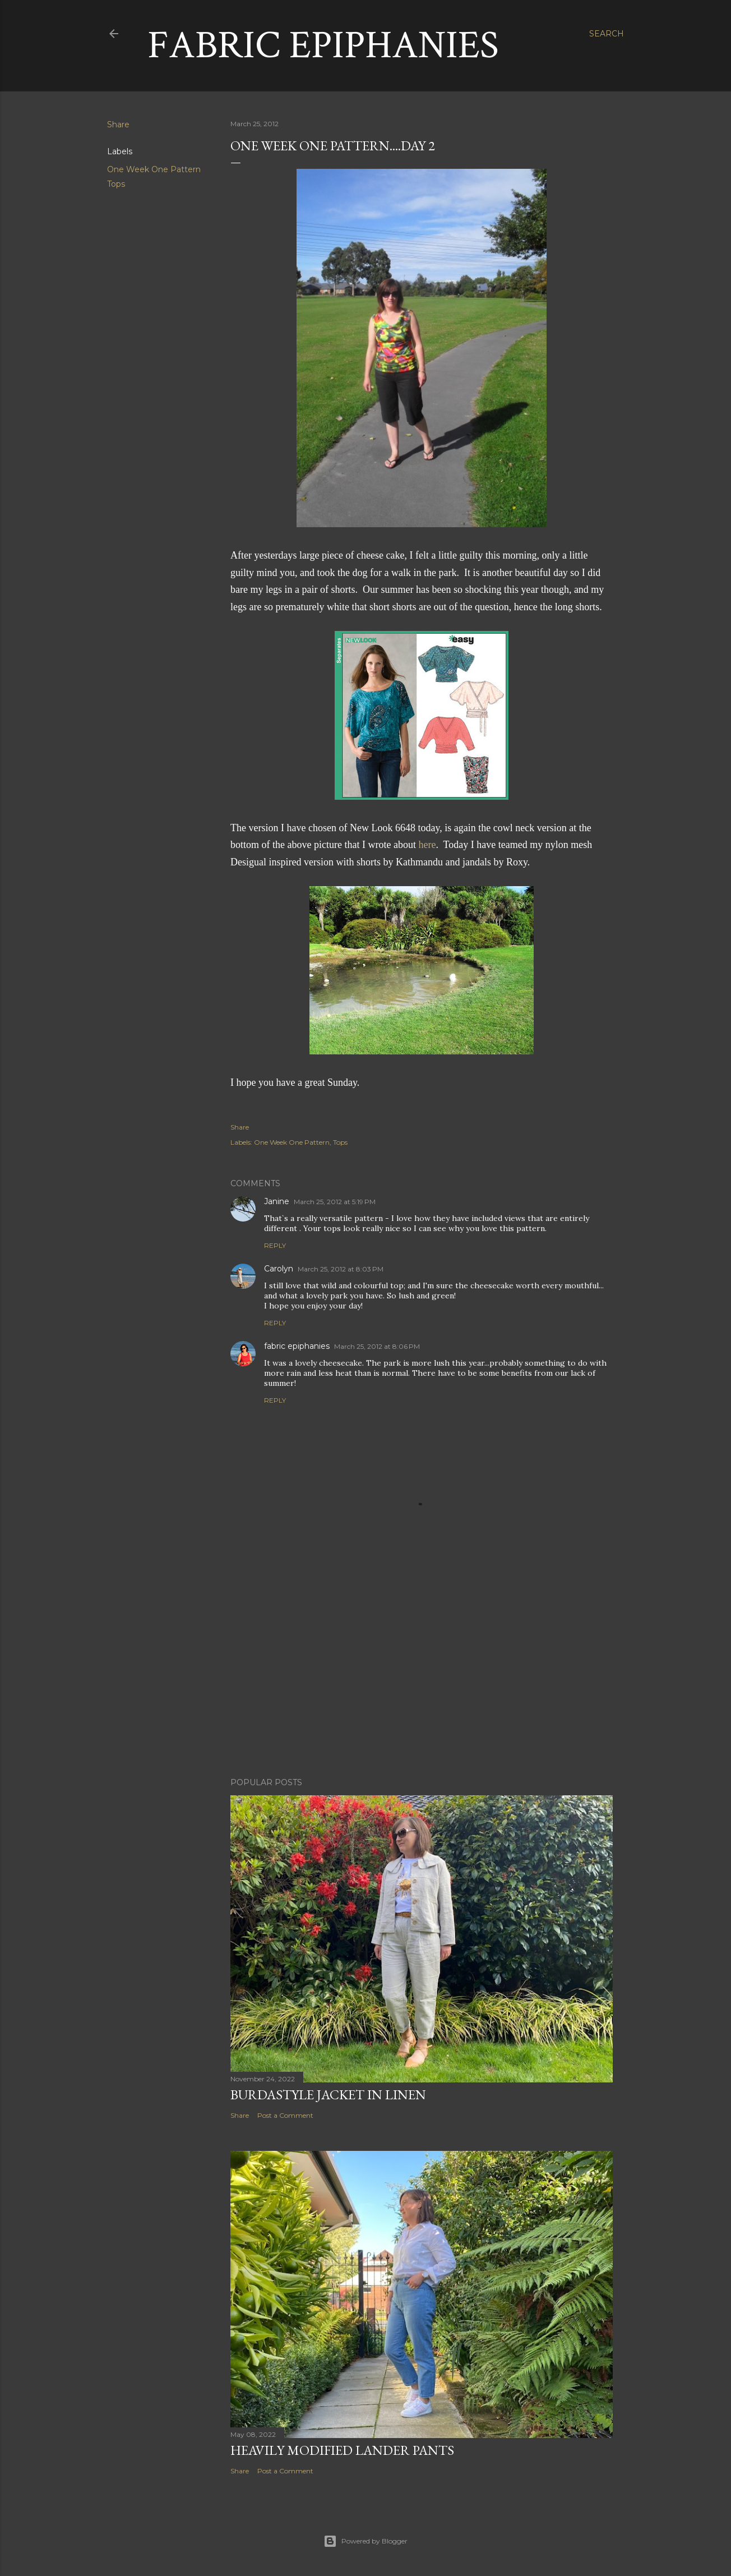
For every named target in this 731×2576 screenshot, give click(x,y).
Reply (275, 1245)
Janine (276, 1201)
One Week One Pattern (154, 169)
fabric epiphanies (297, 1346)
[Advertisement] (421, 1670)
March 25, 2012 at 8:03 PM (340, 1269)
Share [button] (118, 124)
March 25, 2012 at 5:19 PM (335, 1201)
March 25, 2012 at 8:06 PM (377, 1346)
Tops (116, 184)
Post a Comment (285, 2115)
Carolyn (278, 1269)
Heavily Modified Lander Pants (342, 2450)
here (427, 844)
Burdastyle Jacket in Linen (328, 2094)
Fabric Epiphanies (323, 45)
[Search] (606, 33)
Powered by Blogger (365, 2541)
